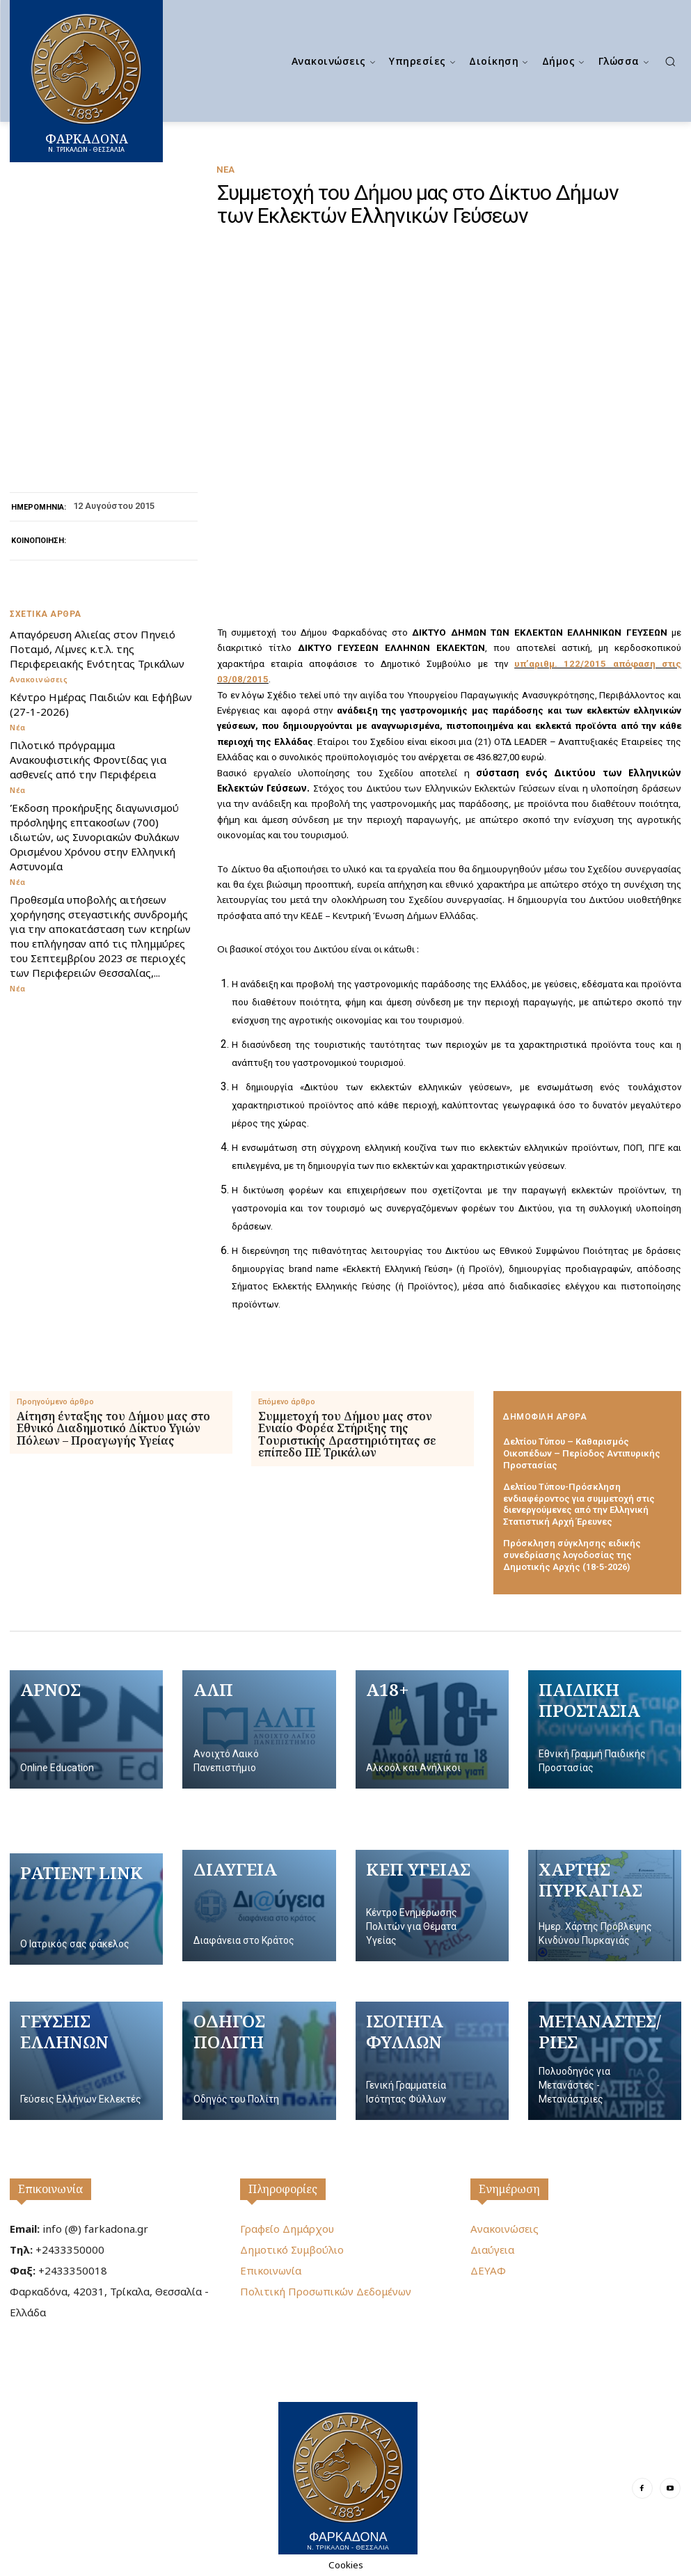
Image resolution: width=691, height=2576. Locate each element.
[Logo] (348, 2478)
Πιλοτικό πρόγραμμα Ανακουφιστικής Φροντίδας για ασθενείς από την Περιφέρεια (88, 759)
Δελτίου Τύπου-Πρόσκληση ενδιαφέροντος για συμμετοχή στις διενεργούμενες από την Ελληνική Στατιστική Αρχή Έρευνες (579, 1504)
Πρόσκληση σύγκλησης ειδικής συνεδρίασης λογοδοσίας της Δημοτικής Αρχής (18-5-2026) (572, 1555)
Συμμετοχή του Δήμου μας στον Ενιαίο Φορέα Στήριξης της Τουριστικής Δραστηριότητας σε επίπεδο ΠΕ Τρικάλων (347, 1435)
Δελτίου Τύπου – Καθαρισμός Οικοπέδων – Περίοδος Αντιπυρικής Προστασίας (581, 1453)
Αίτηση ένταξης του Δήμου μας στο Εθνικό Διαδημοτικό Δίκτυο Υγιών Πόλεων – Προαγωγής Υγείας (113, 1429)
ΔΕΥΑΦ (488, 2270)
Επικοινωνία (50, 2189)
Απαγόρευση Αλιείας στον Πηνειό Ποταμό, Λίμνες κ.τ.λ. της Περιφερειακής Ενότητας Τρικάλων (97, 648)
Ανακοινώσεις (38, 679)
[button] (670, 61)
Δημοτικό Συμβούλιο (292, 2249)
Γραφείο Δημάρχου (287, 2229)
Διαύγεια (492, 2249)
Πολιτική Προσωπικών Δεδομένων (325, 2291)
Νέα (225, 169)
